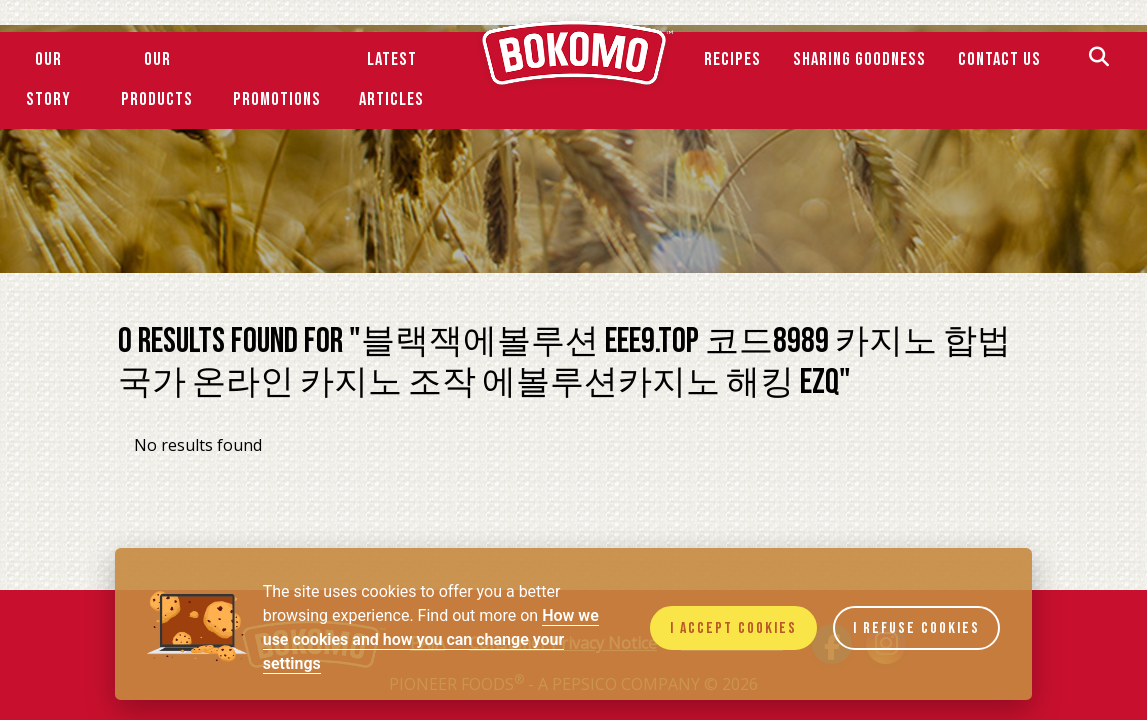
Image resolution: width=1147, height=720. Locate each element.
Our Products (157, 79)
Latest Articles (391, 79)
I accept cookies (733, 628)
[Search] (1099, 59)
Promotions (277, 99)
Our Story (48, 79)
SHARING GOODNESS (859, 59)
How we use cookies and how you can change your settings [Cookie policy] (431, 639)
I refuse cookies (916, 628)
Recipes (732, 59)
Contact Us (999, 59)
